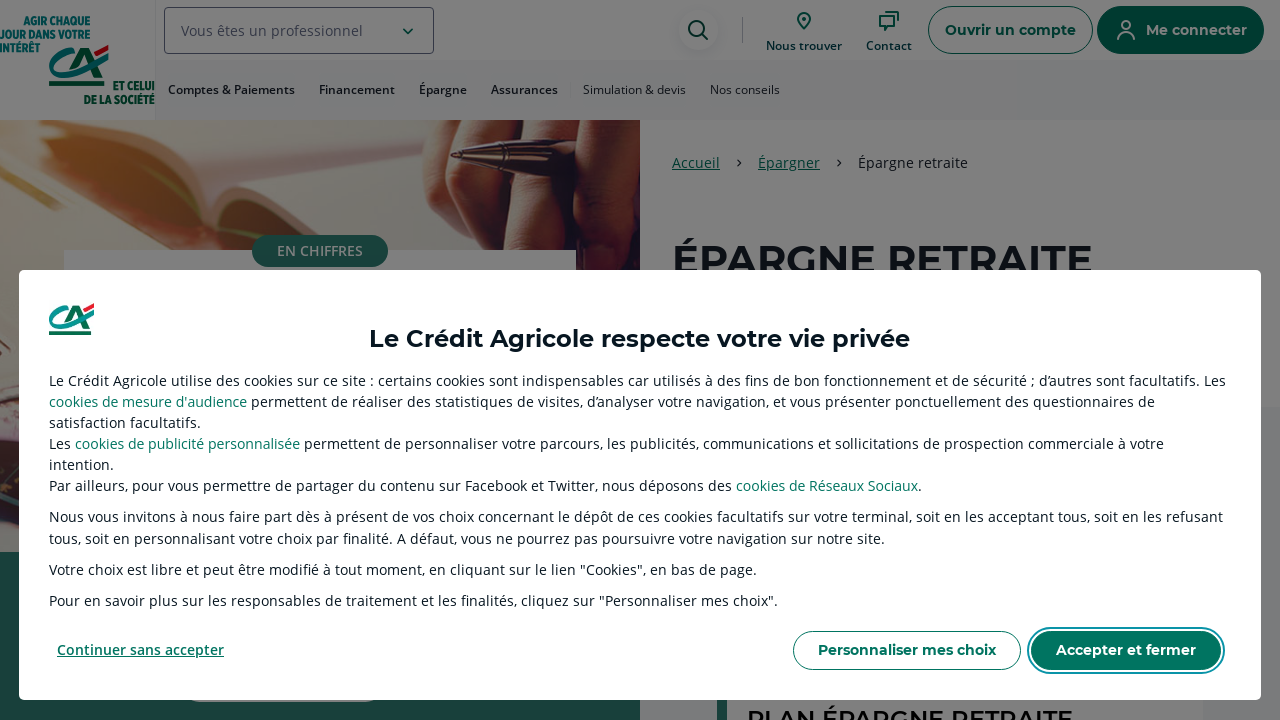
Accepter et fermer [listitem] (1126, 650)
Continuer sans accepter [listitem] (140, 649)
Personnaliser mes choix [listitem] (907, 650)
